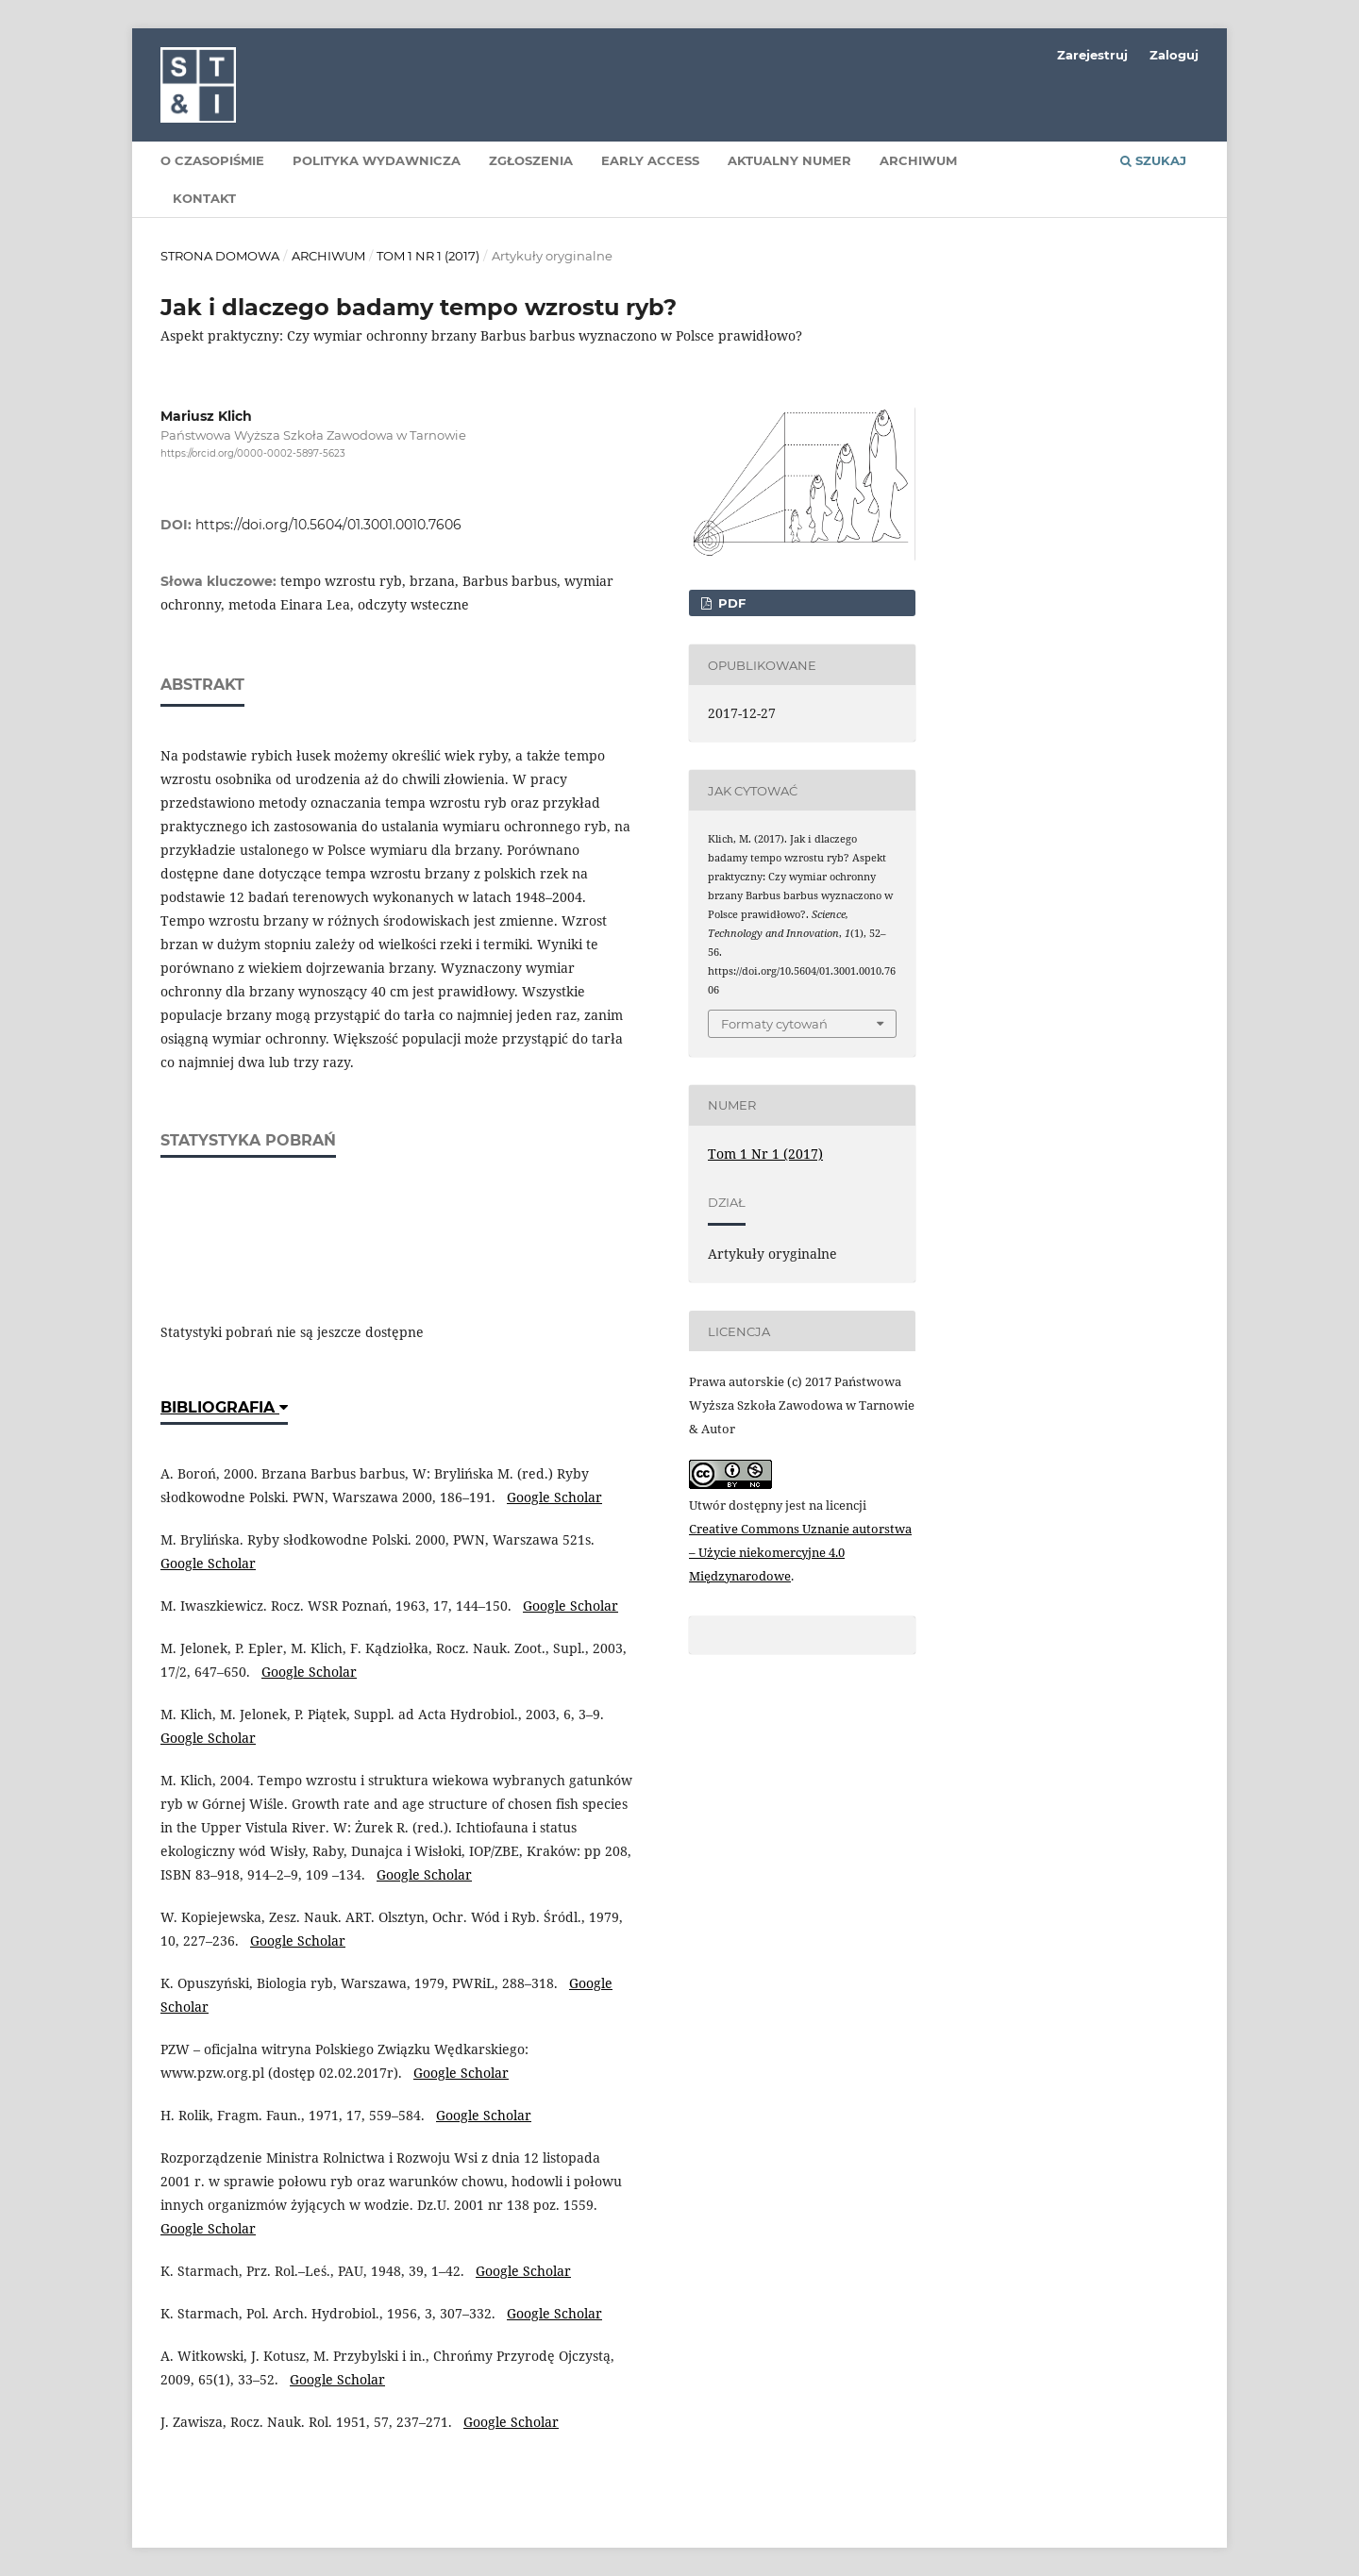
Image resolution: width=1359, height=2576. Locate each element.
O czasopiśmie (212, 160)
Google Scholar (554, 1497)
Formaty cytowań (774, 1023)
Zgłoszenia (531, 160)
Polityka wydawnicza (377, 160)
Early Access (650, 160)
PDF (730, 603)
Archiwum (918, 160)
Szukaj (1153, 160)
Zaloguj (1174, 54)
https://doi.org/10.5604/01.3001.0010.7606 (328, 524)
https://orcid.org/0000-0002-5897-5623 (252, 453)
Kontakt (204, 198)
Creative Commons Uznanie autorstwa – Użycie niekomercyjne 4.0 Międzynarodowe (800, 1552)
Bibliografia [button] (224, 1407)
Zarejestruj (1092, 54)
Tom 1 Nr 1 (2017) (428, 255)
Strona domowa (219, 255)
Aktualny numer (789, 160)
